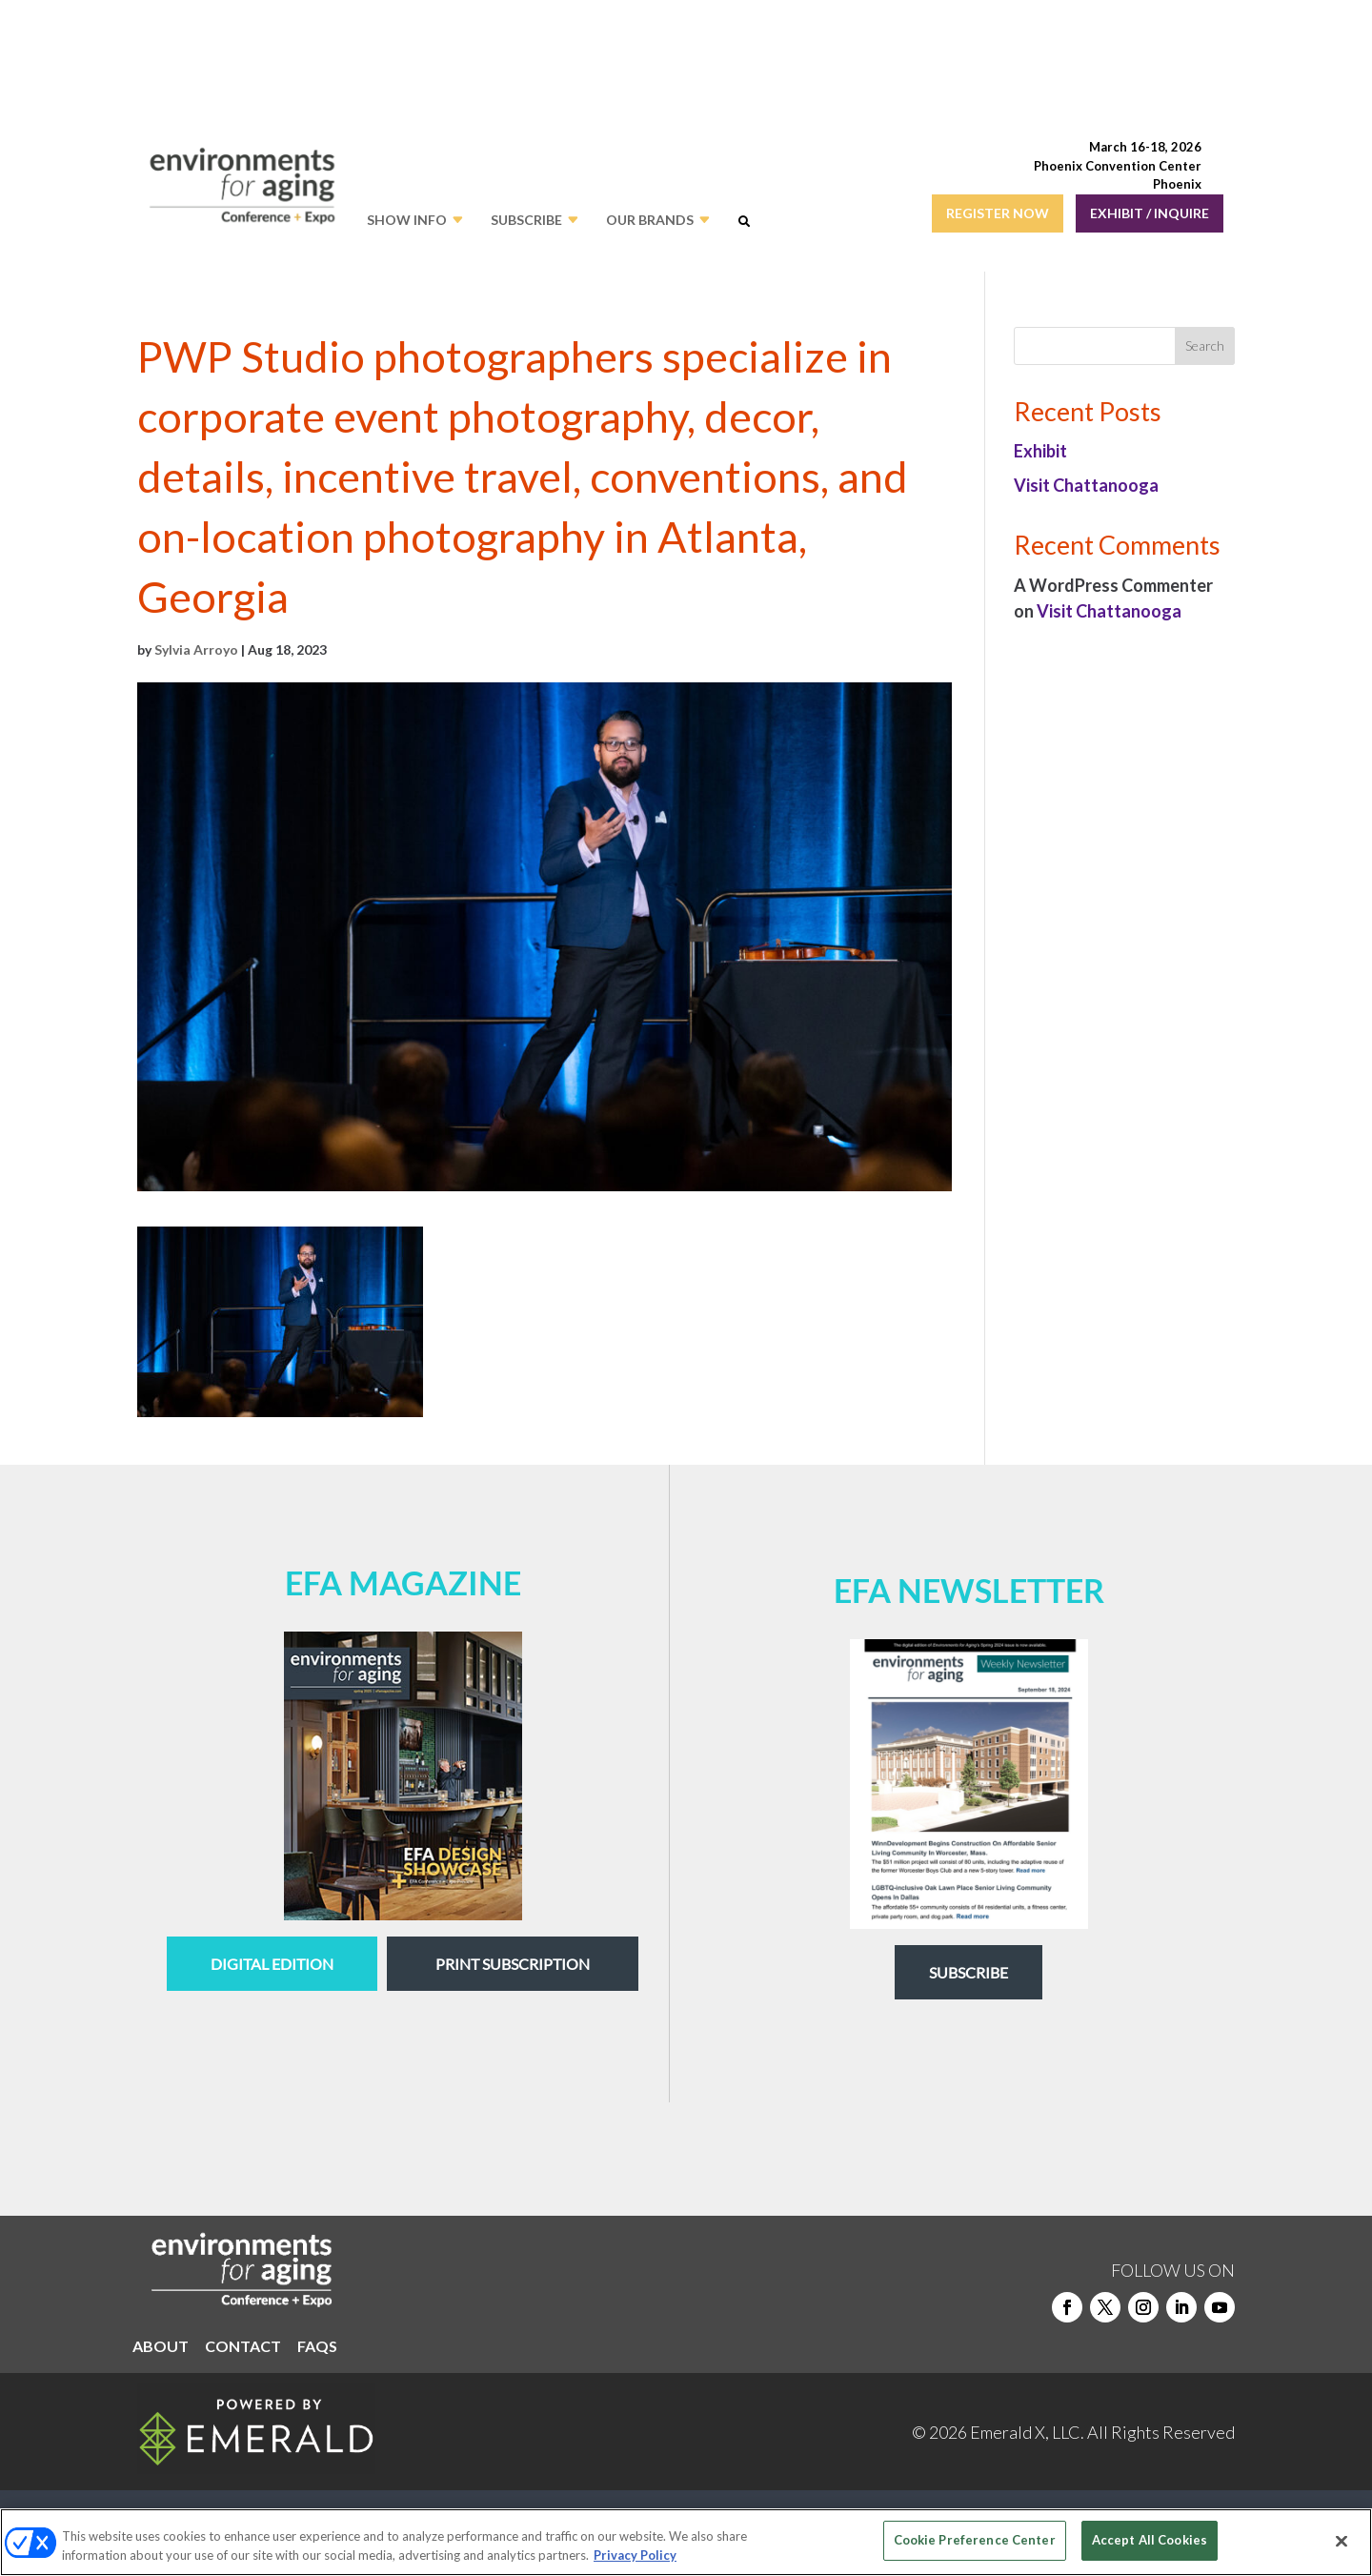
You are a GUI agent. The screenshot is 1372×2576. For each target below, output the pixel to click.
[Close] (1341, 2541)
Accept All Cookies (1149, 2539)
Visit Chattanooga (1086, 485)
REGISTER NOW (997, 213)
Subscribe (968, 1972)
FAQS (317, 2347)
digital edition (272, 1964)
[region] (686, 2542)
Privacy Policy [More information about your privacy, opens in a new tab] (635, 2555)
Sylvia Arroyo (196, 649)
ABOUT (160, 2347)
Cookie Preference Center (975, 2539)
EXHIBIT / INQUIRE (1149, 213)
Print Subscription (512, 1964)
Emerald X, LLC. (1027, 2432)
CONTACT (243, 2347)
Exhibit (1040, 450)
